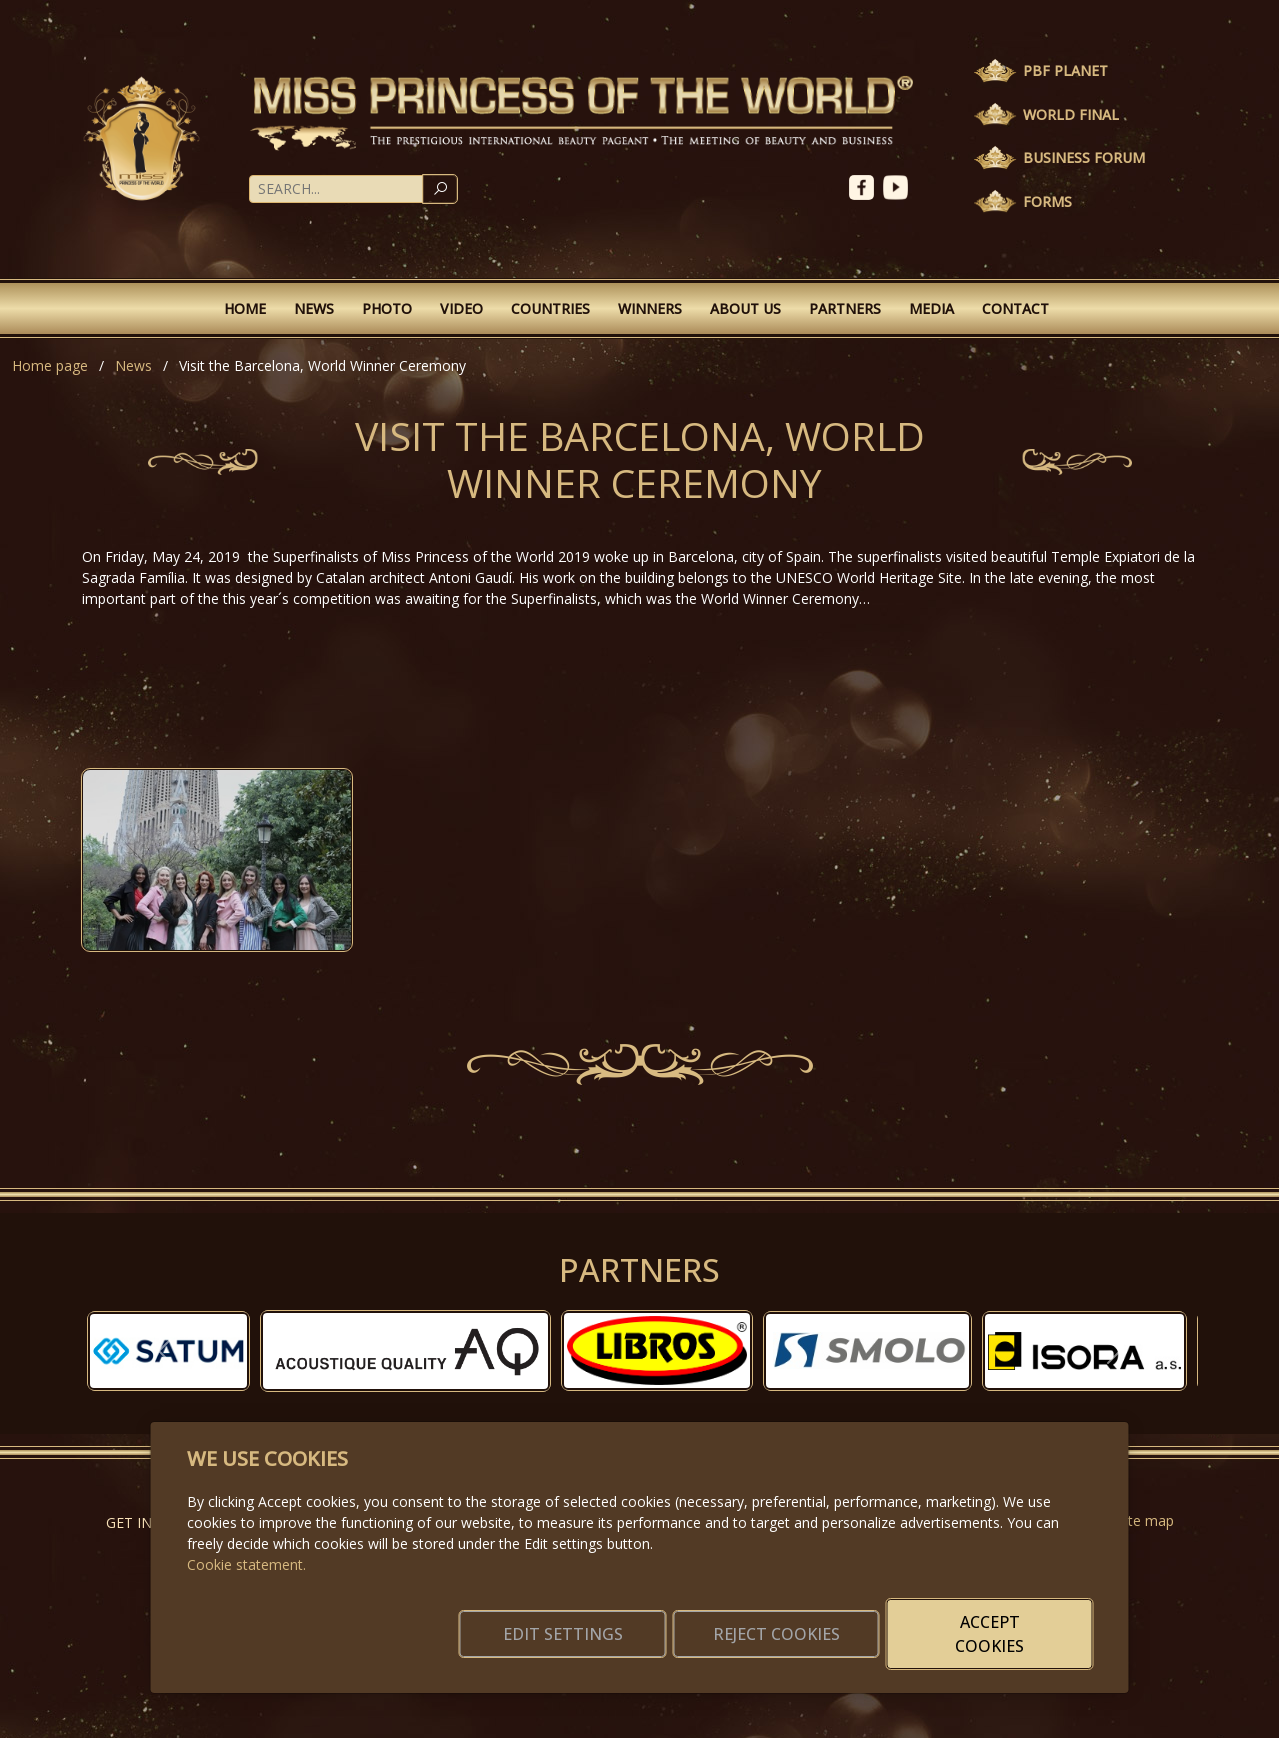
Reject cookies (796, 1634)
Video (461, 308)
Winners (650, 308)
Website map (1131, 1520)
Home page (50, 365)
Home (245, 308)
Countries (550, 308)
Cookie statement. (246, 1564)
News (314, 308)
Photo (387, 308)
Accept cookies (996, 1634)
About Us (745, 308)
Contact (1015, 308)
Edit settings (596, 1634)
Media (931, 308)
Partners (845, 308)
